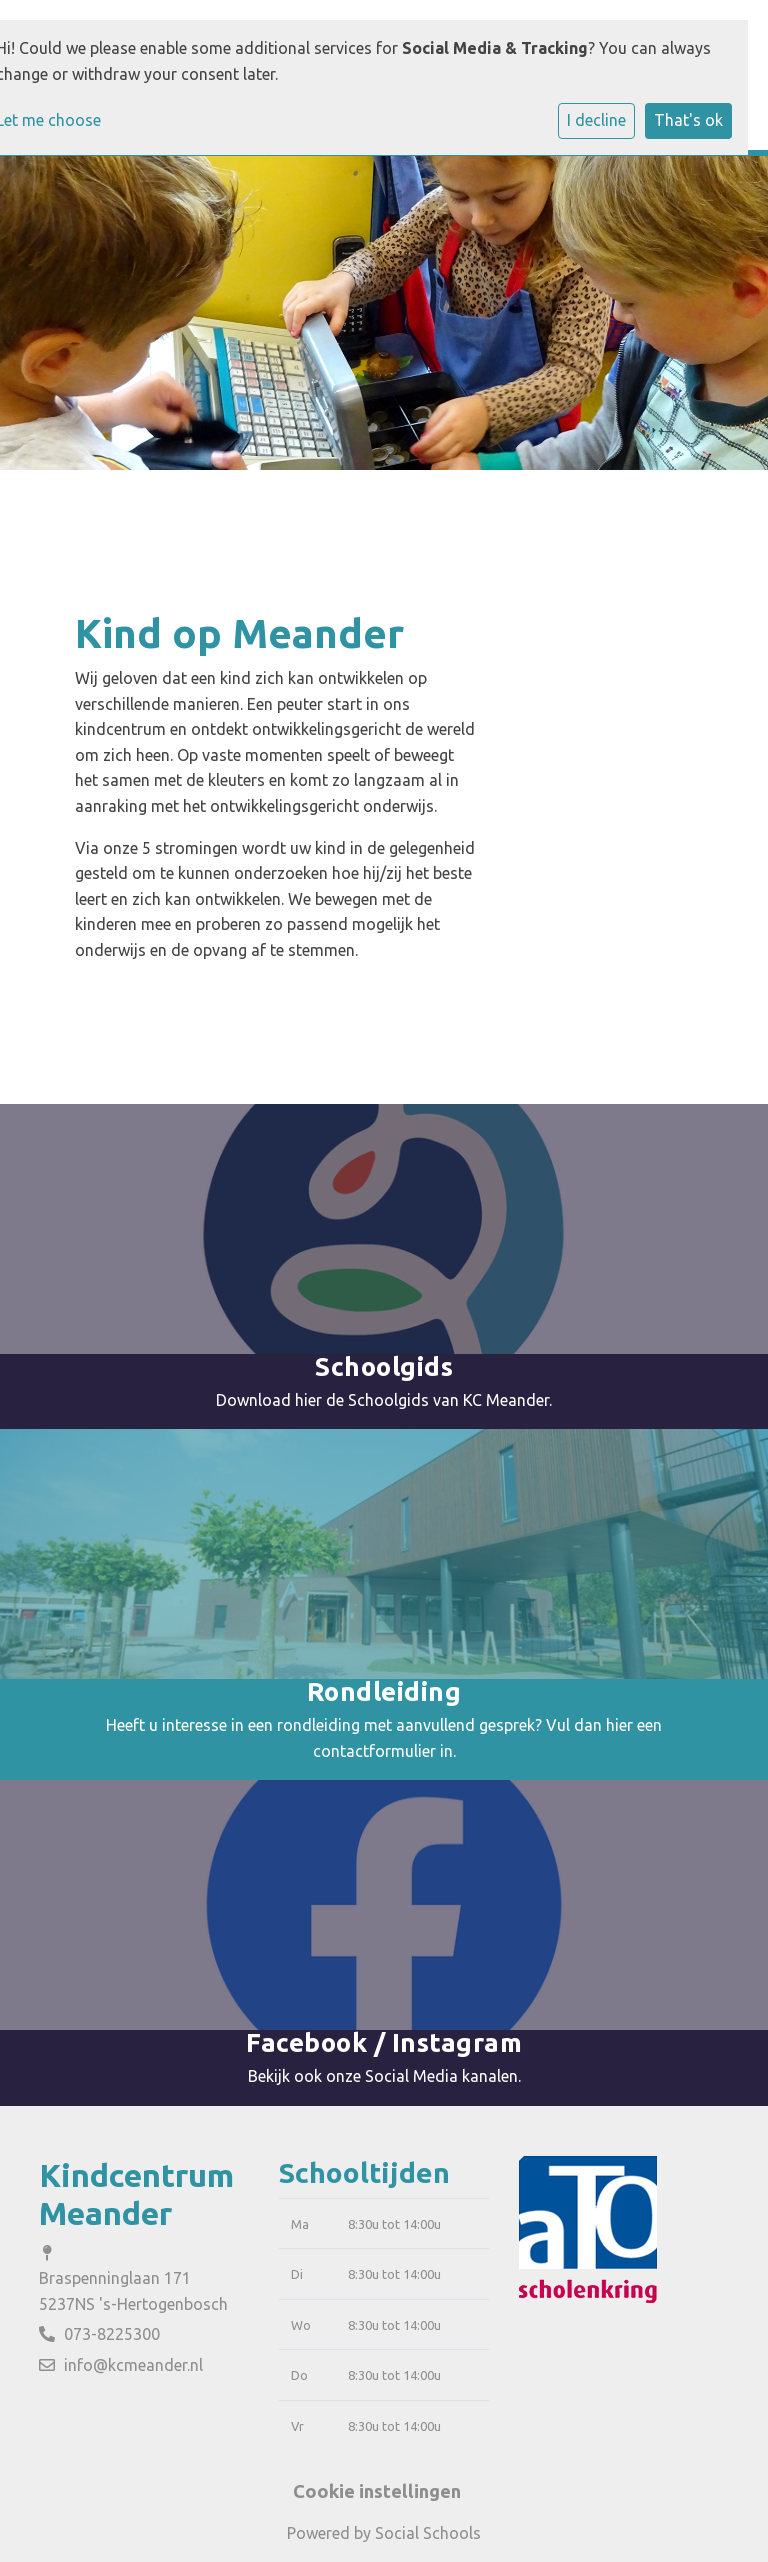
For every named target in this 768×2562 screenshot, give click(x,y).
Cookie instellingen (377, 2491)
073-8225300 (112, 2334)
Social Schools (428, 2533)
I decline (596, 120)
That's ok (688, 120)
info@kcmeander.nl (133, 2365)
